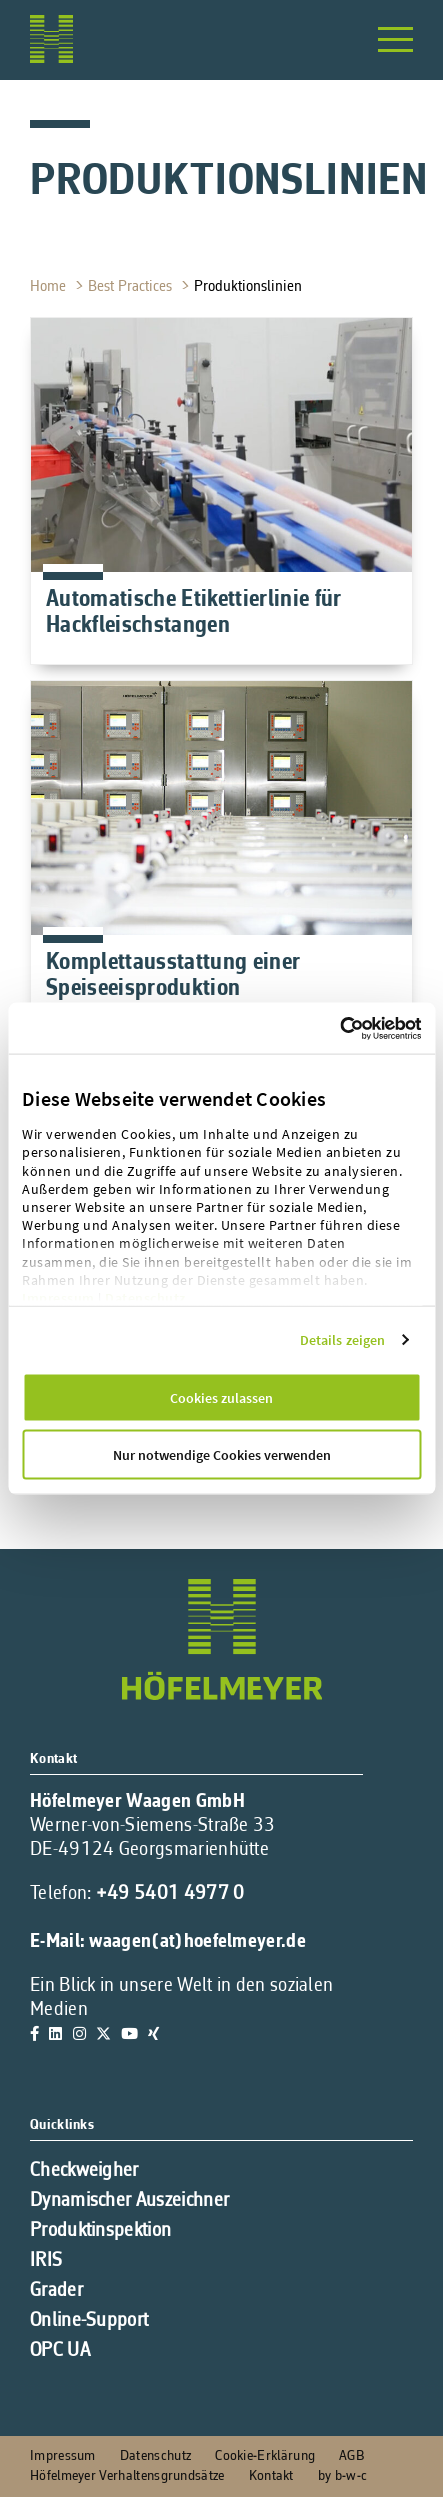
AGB (351, 2456)
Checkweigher (84, 2171)
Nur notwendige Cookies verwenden (222, 1455)
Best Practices (132, 287)
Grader (56, 2291)
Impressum (58, 1298)
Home (50, 287)
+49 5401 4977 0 (170, 1894)
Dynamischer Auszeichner (129, 2201)
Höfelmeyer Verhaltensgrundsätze (127, 2476)
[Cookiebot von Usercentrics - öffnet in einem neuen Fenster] (380, 1028)
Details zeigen (342, 1340)
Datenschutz (145, 1298)
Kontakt (271, 2476)
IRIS (46, 2261)
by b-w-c (342, 2476)
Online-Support (89, 2321)
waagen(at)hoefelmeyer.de (197, 1942)
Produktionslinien (250, 287)
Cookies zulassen (221, 1398)
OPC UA (60, 2351)
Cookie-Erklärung (265, 2456)
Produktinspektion (100, 2231)
